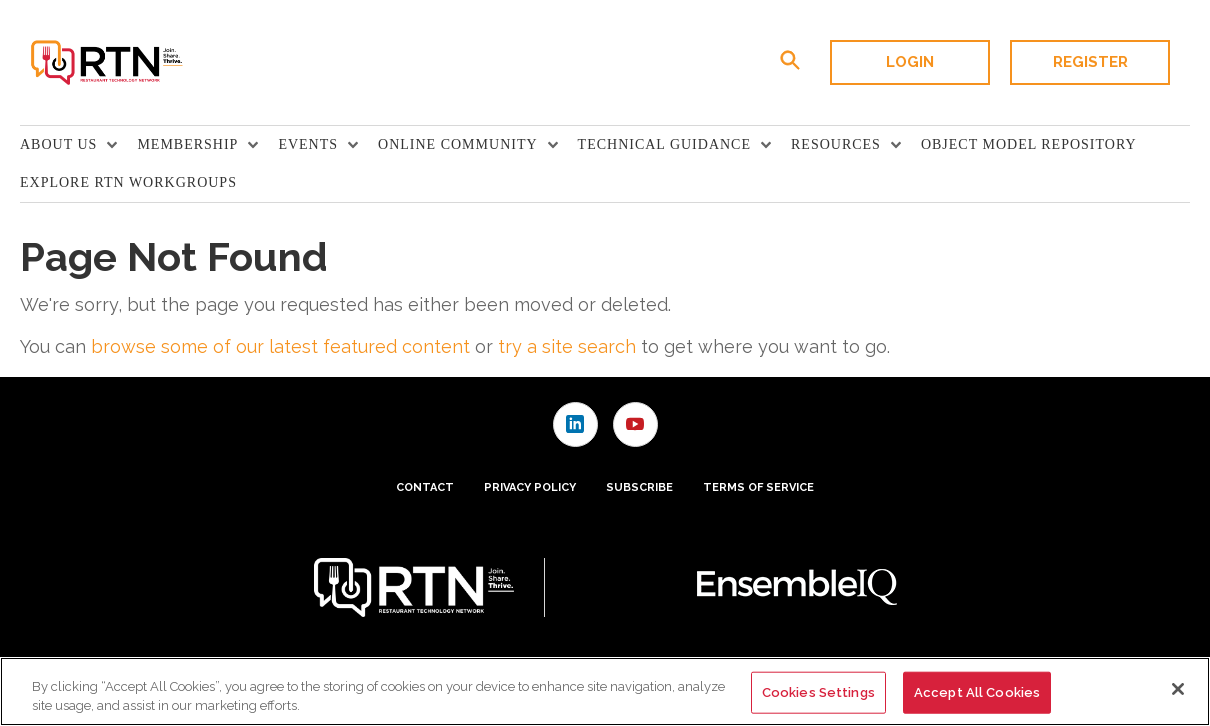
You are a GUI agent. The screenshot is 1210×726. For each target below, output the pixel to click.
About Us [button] (58, 144)
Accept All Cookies (977, 692)
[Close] (1178, 689)
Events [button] (308, 144)
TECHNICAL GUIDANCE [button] (664, 144)
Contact (425, 487)
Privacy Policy (530, 487)
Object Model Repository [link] (1029, 144)
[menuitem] (78, 145)
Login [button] (910, 62)
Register (1090, 62)
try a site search (567, 346)
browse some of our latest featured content (280, 346)
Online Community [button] (458, 144)
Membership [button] (187, 144)
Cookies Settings (818, 692)
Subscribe (639, 487)
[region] (605, 691)
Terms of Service (758, 487)
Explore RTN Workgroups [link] (128, 182)
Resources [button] (836, 144)
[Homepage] (105, 63)
